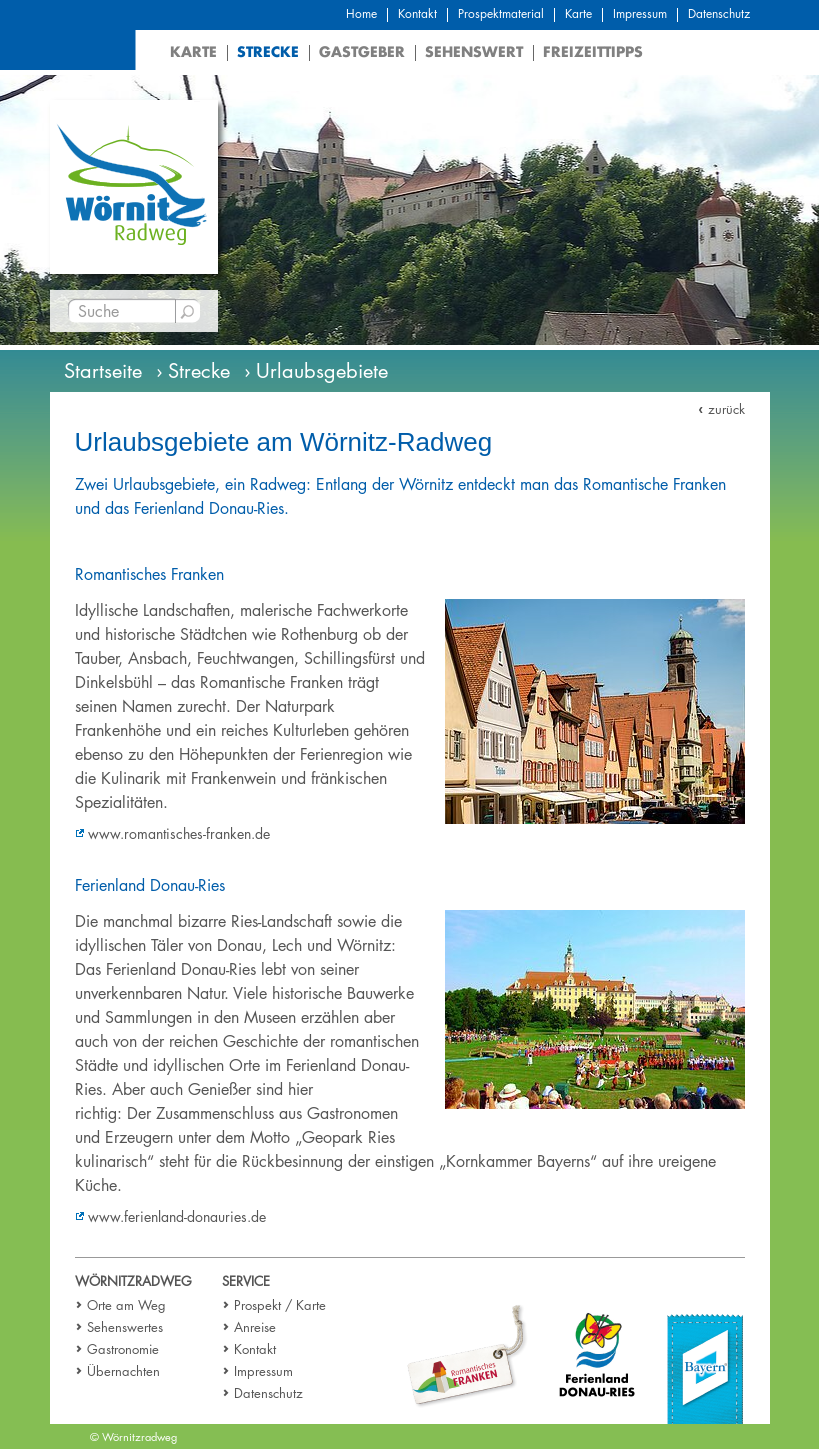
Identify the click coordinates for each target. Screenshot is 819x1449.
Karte (578, 14)
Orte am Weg (126, 1305)
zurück (726, 409)
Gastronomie (123, 1349)
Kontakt (417, 14)
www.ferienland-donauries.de (177, 1216)
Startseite (103, 371)
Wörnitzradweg (133, 1281)
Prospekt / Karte (280, 1305)
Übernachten (123, 1371)
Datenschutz (719, 14)
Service (246, 1281)
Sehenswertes (125, 1327)
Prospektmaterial (501, 14)
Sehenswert (474, 51)
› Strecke (193, 371)
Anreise (255, 1327)
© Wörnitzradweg (133, 1436)
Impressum (640, 14)
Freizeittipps (593, 51)
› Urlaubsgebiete (316, 371)
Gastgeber (362, 51)
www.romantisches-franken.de (179, 833)
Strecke (268, 51)
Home (361, 14)
